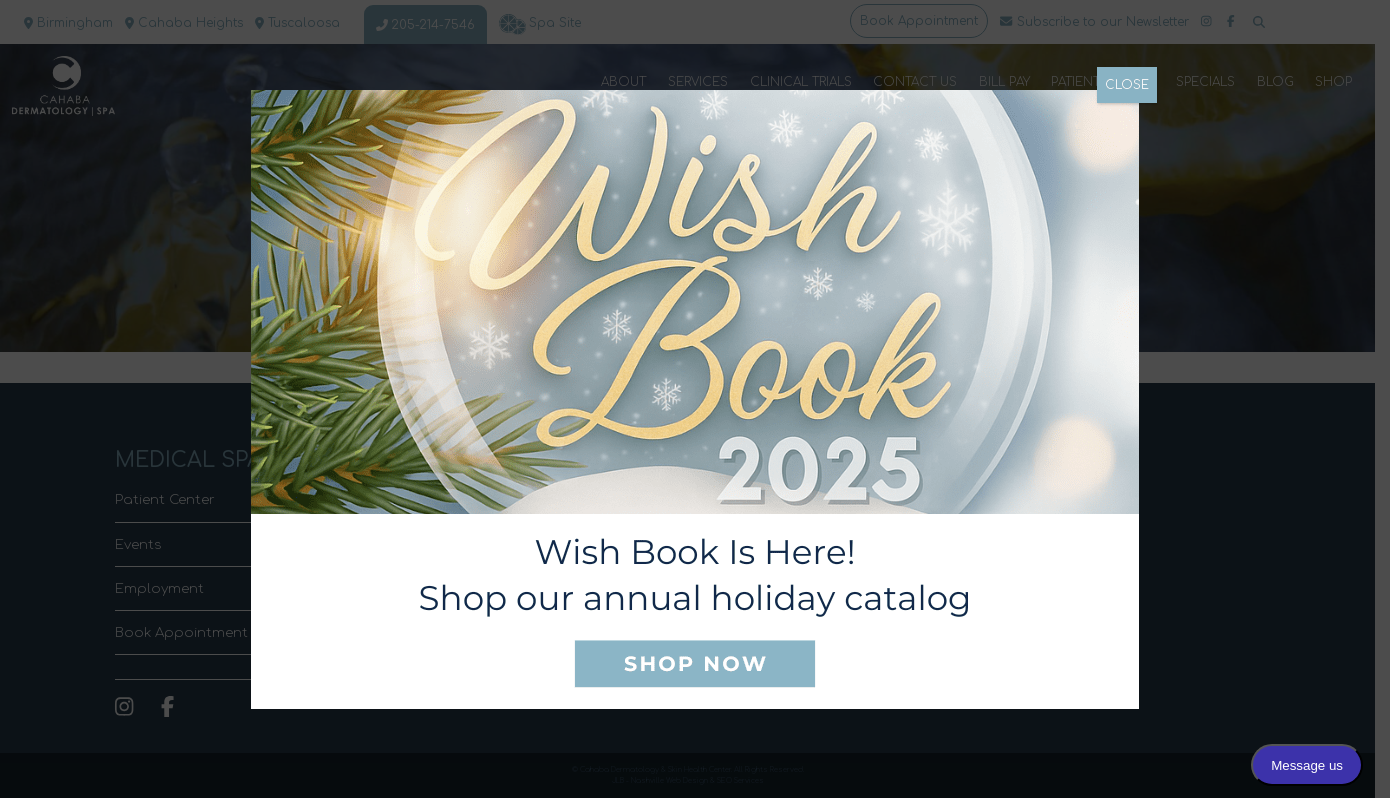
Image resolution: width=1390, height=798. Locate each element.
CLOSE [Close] (1127, 85)
